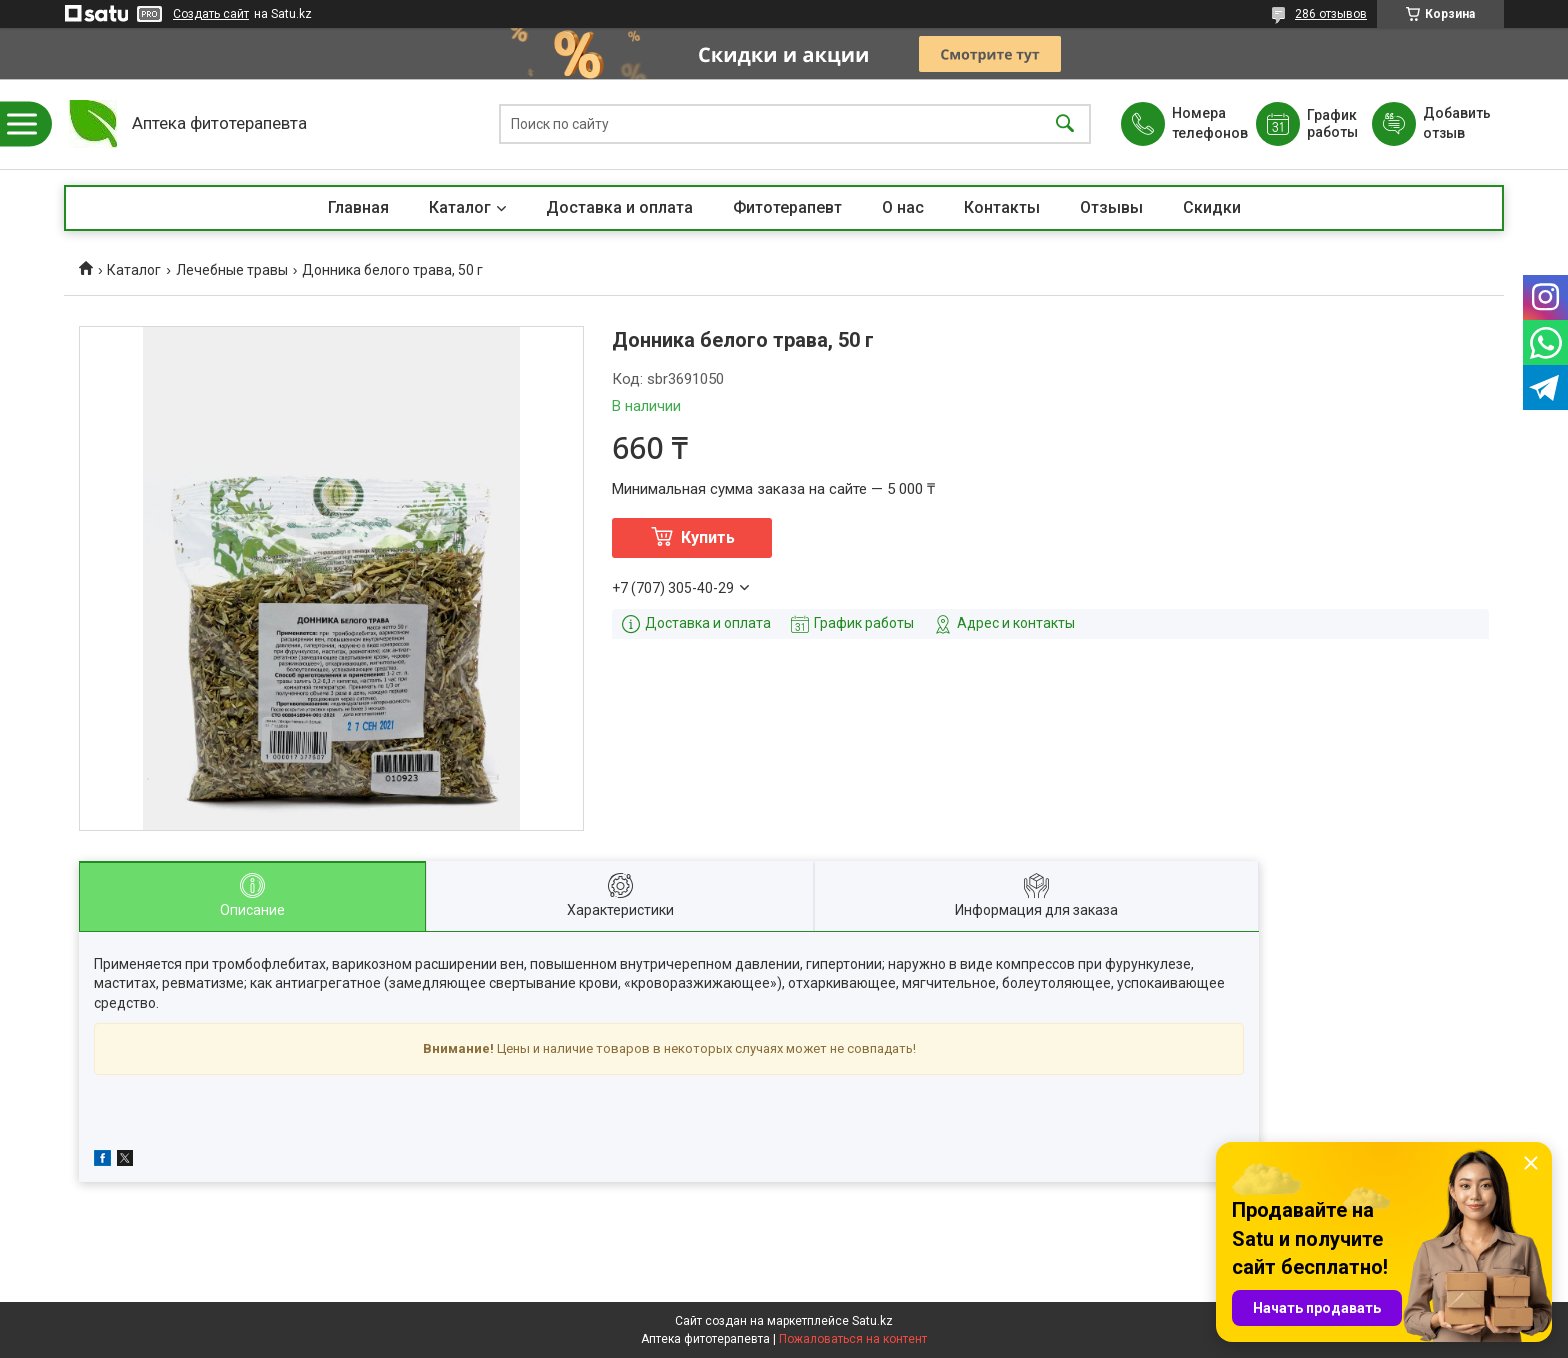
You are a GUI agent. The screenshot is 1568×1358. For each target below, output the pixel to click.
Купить (708, 537)
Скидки (1212, 207)
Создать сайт (211, 14)
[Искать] (1065, 124)
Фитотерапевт (787, 207)
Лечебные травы (232, 270)
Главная (358, 207)
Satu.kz (872, 1321)
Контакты (1002, 207)
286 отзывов (1331, 14)
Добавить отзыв (1456, 123)
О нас (903, 207)
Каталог (460, 207)
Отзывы (1111, 207)
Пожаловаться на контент (853, 1339)
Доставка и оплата (619, 207)
